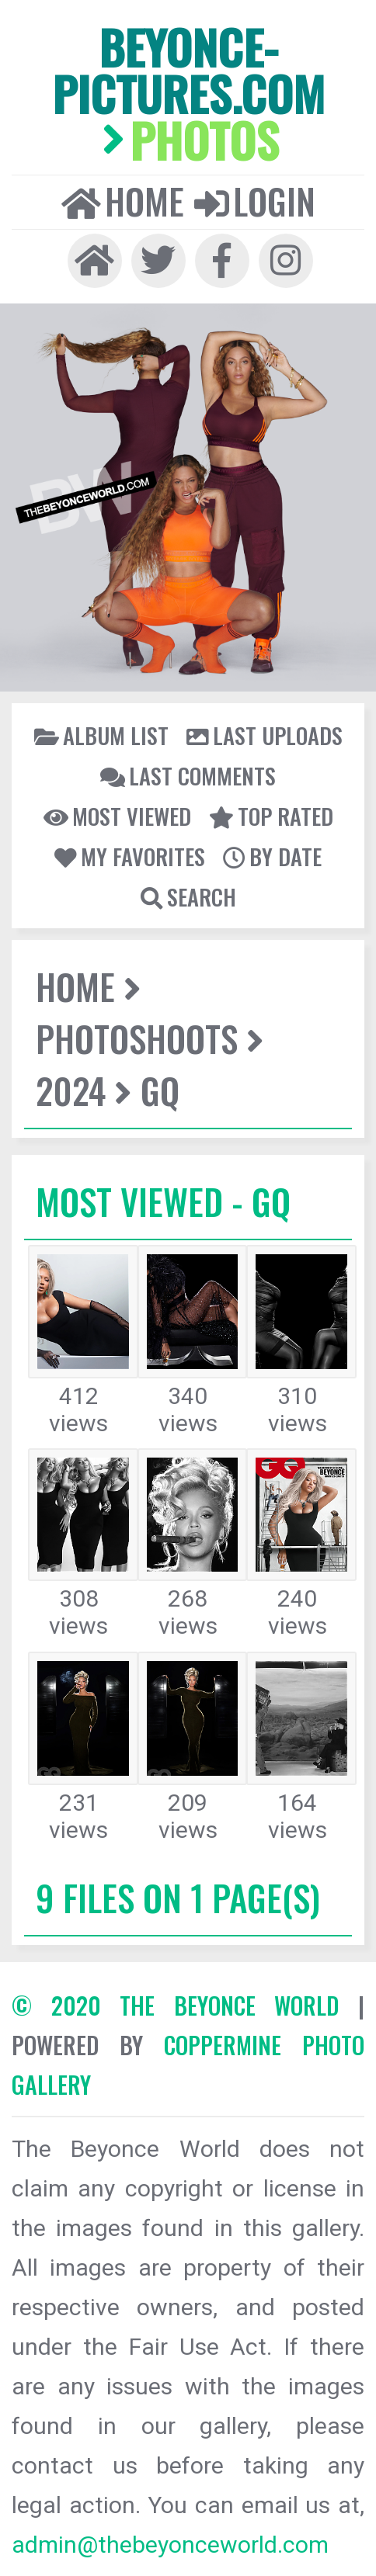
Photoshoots (137, 1038)
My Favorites (129, 856)
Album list (101, 735)
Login (254, 201)
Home (122, 201)
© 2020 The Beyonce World (175, 2005)
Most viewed (117, 815)
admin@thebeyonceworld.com (170, 2544)
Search (188, 896)
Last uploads (264, 735)
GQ (160, 1090)
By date (272, 856)
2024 (71, 1090)
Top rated (271, 815)
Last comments (188, 775)
